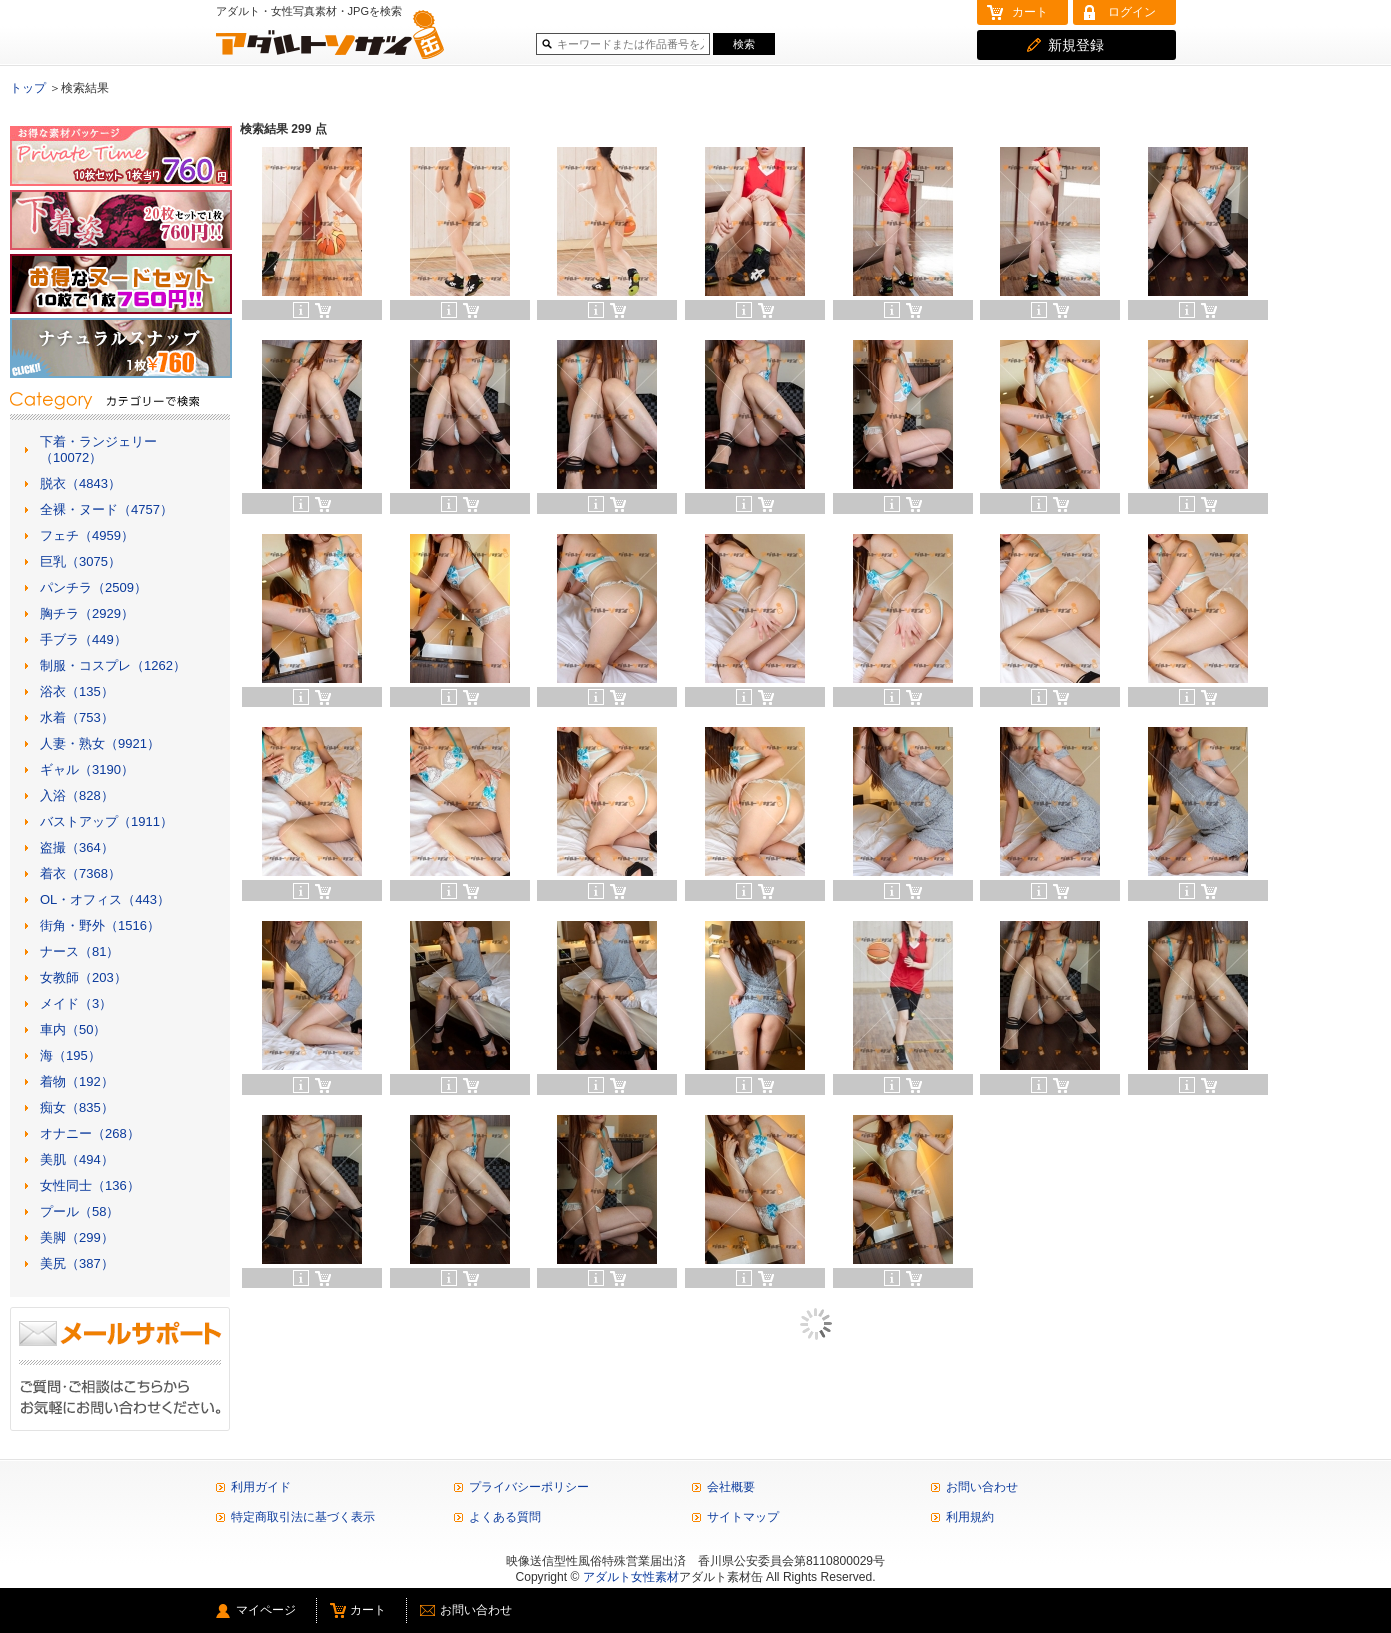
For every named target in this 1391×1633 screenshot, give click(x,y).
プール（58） (79, 1211)
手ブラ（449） (83, 639)
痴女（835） (77, 1107)
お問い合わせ (982, 1487)
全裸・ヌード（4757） (106, 509)
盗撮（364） (77, 847)
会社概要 (731, 1487)
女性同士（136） (90, 1185)
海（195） (70, 1055)
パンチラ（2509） (93, 587)
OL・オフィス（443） (105, 899)
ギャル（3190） (87, 769)
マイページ (266, 1610)
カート (1030, 12)
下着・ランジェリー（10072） (98, 449)
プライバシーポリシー (529, 1487)
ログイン (1132, 12)
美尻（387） (77, 1263)
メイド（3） (76, 1003)
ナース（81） (79, 951)
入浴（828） (77, 795)
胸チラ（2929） (87, 613)
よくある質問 (505, 1517)
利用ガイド (261, 1487)
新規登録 (1076, 45)
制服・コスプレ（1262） (113, 665)
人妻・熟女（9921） (100, 743)
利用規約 (970, 1517)
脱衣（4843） (80, 483)
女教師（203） (83, 977)
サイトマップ (743, 1517)
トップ (28, 88)
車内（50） (73, 1029)
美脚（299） (77, 1237)
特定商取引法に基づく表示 (303, 1517)
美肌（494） (77, 1159)
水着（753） (77, 717)
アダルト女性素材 (631, 1577)
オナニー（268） (90, 1133)
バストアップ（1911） (106, 821)
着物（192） (77, 1081)
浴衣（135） (77, 691)
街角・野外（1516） (100, 925)
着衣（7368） (80, 873)
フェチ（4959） (87, 535)
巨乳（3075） (80, 561)
